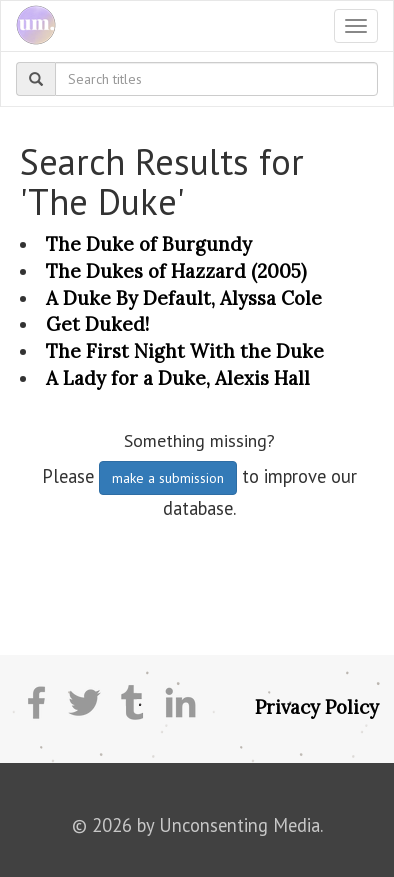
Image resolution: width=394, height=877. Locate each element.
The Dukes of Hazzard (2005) (176, 271)
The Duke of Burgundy (149, 244)
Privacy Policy (317, 707)
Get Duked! (97, 324)
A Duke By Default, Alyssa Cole (184, 298)
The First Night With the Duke (185, 351)
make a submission (168, 478)
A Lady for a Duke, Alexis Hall (178, 378)
